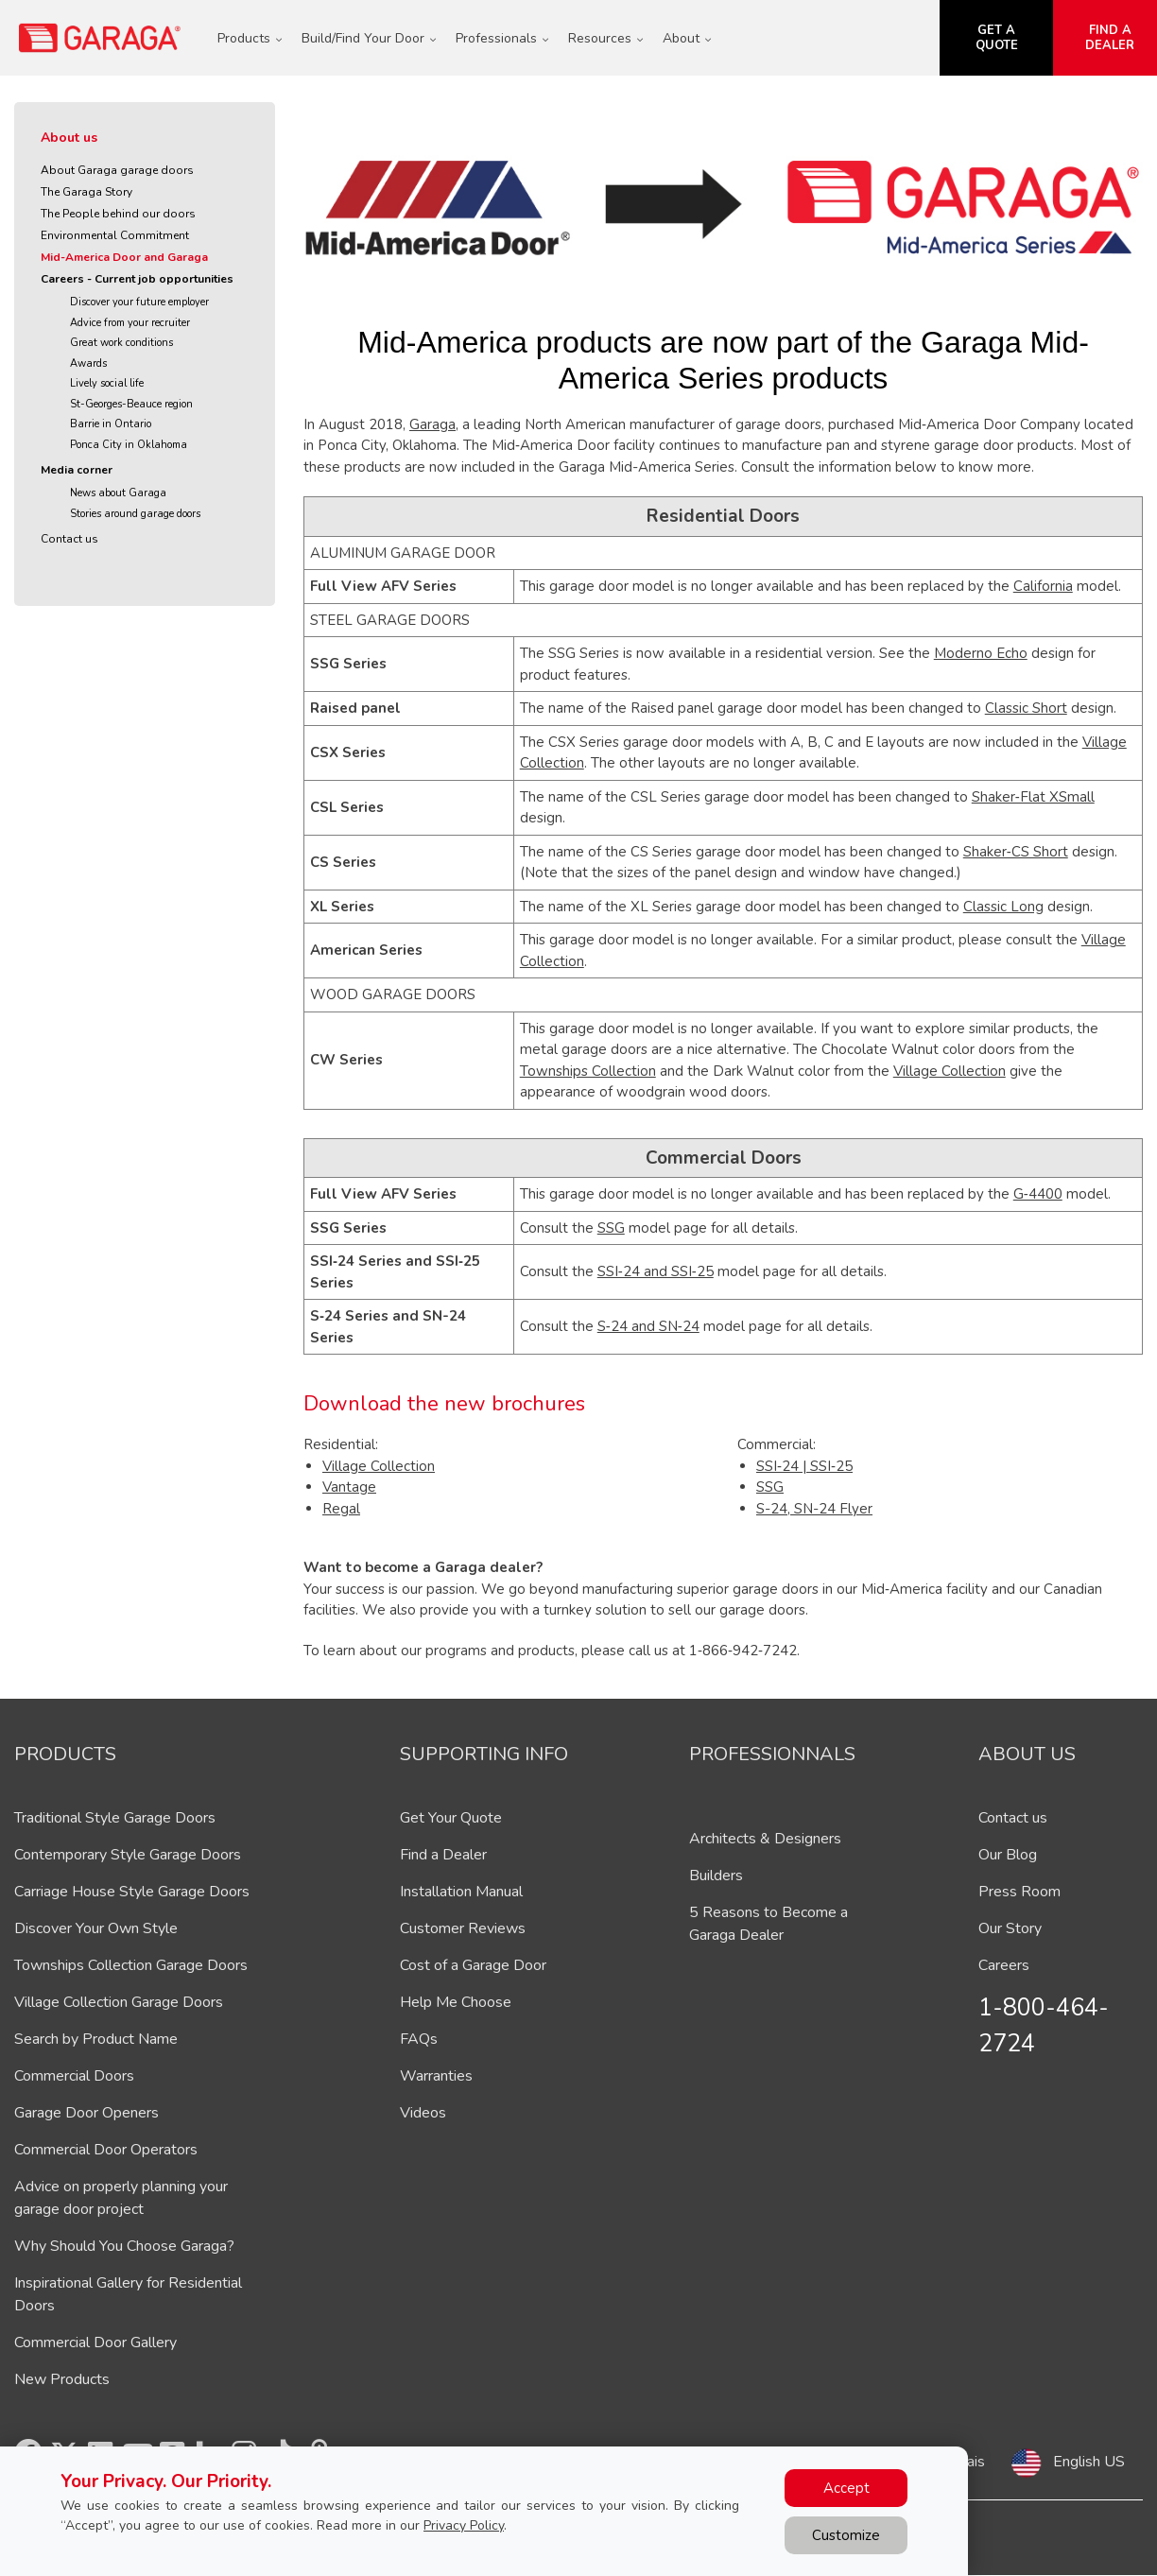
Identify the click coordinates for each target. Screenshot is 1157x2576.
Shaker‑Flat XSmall (1033, 796)
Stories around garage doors (135, 514)
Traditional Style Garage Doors (115, 1817)
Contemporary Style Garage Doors (127, 1854)
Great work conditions (121, 343)
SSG (611, 1228)
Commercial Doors (74, 2076)
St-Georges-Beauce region (131, 404)
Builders (716, 1875)
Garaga (432, 424)
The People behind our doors (118, 213)
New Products (62, 2379)
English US (1089, 2461)
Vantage (349, 1487)
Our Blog (1007, 1854)
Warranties (436, 2076)
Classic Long (1003, 906)
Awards (88, 363)
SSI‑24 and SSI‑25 (655, 1271)
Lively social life (107, 383)
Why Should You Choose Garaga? (124, 2246)
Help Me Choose (455, 2002)
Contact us (69, 538)
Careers (1003, 1965)
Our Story (1010, 1928)
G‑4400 (1037, 1193)
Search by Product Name (96, 2039)
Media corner (76, 469)
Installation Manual (461, 1891)
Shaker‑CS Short (1015, 851)
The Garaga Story (86, 191)
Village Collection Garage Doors (118, 2002)
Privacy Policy (463, 2525)
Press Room (1019, 1891)
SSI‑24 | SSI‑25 (804, 1466)
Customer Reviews (463, 1928)
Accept (846, 2488)
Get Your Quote (451, 1817)
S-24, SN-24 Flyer (814, 1508)
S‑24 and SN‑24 (648, 1326)
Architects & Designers (765, 1838)
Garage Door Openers (86, 2112)
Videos (423, 2112)
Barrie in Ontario (110, 424)
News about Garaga (118, 493)
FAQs (419, 2039)
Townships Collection (588, 1071)
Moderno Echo (980, 653)
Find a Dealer (443, 1854)
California (1043, 586)
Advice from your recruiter (130, 323)
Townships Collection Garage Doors (131, 1965)
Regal (341, 1508)
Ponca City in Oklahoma (128, 445)
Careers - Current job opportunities (137, 278)
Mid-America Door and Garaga (124, 257)
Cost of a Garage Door (473, 1965)
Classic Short (1026, 708)
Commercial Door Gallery (95, 2342)
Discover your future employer (139, 302)
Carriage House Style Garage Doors (132, 1891)
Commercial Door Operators (106, 2149)
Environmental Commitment (115, 235)
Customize (846, 2535)
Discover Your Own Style (96, 1928)
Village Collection (949, 1071)
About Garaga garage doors (117, 170)
